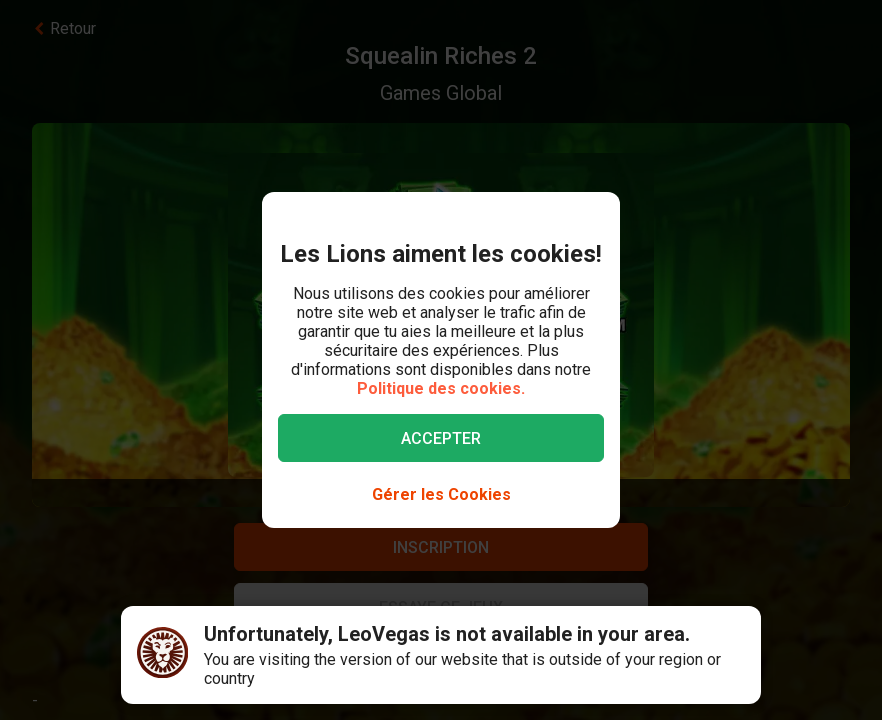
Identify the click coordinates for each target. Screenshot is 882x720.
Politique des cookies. (441, 388)
